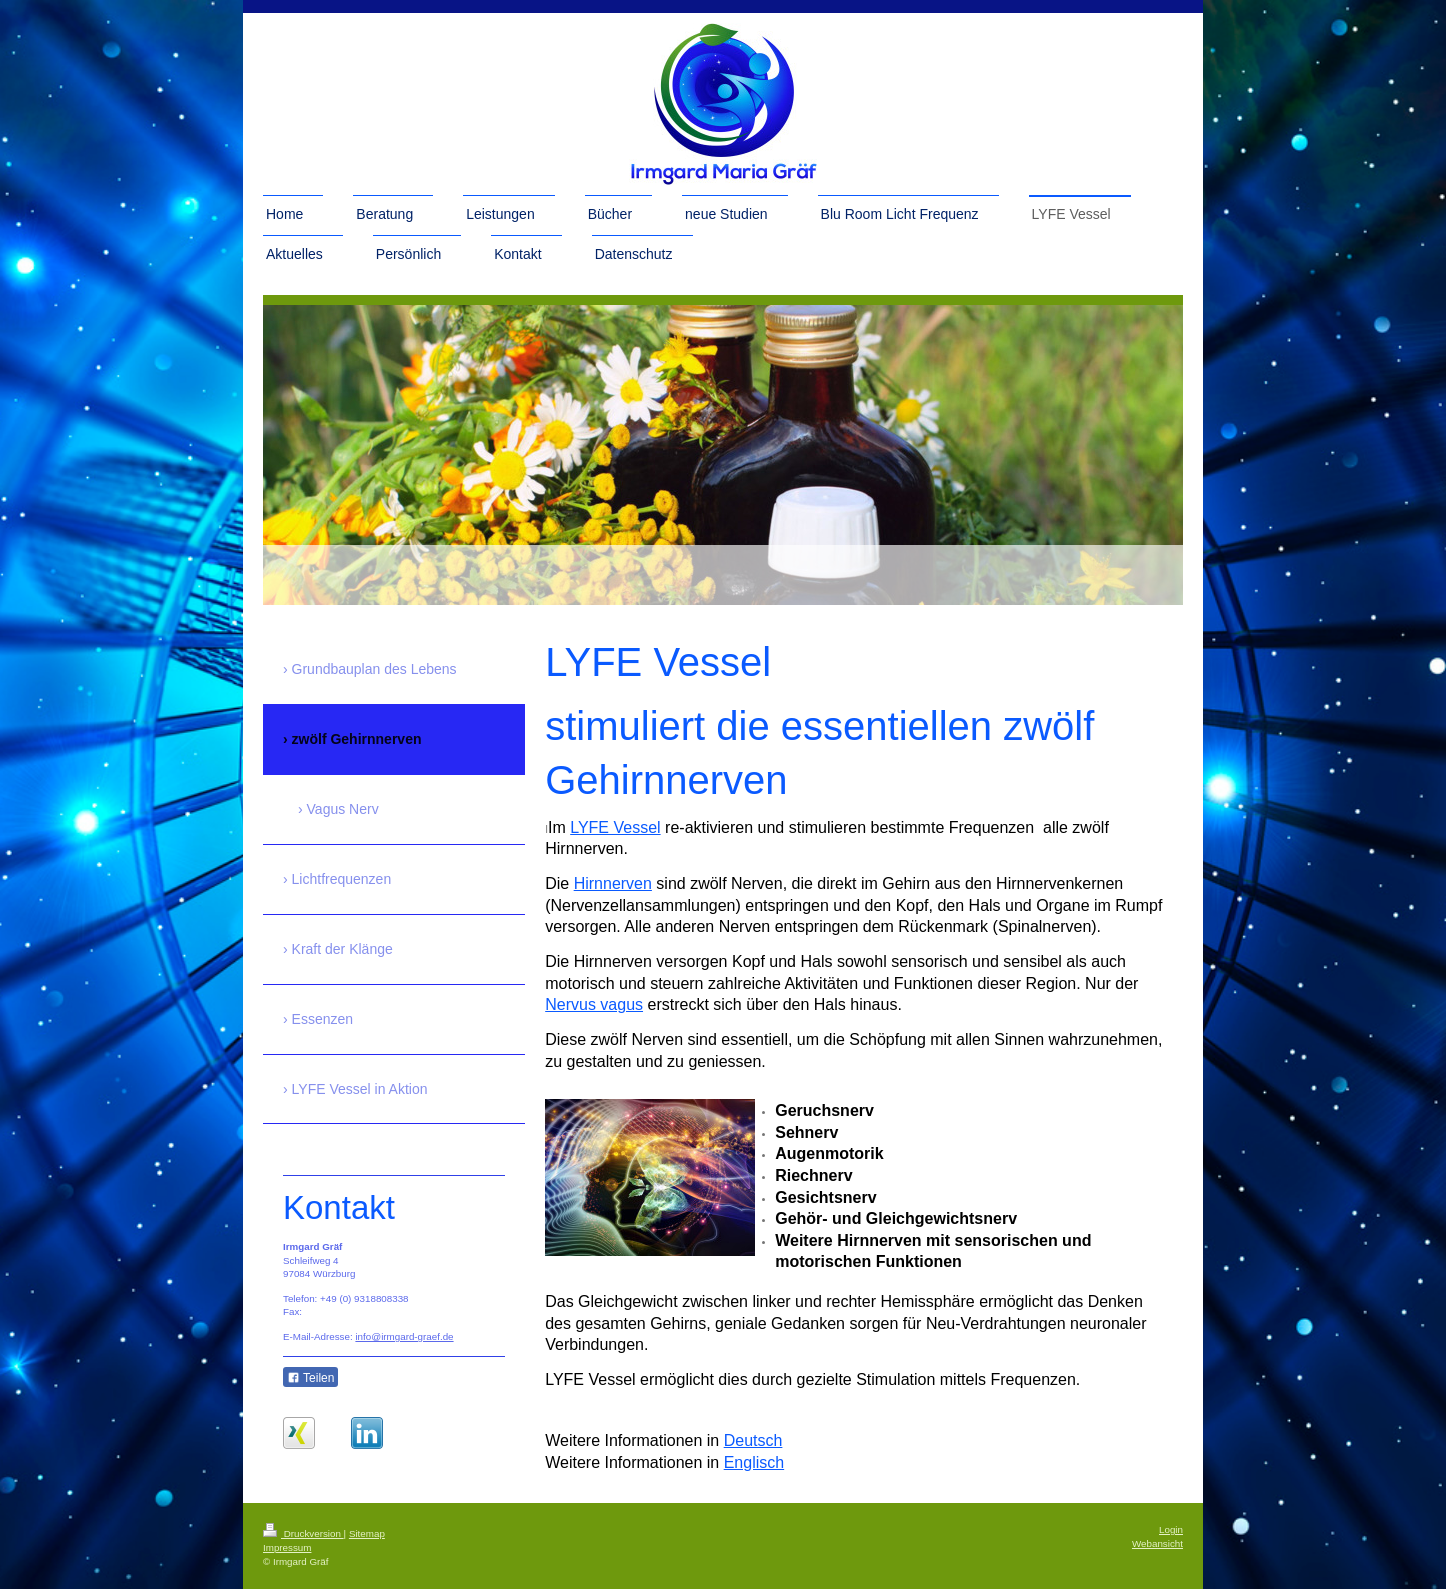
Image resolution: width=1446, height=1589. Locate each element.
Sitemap (367, 1533)
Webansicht (1157, 1543)
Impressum (287, 1547)
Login (1171, 1529)
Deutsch (753, 1440)
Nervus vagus (594, 1004)
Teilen (310, 1378)
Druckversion (303, 1533)
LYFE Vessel (615, 827)
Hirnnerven (613, 883)
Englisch (754, 1462)
